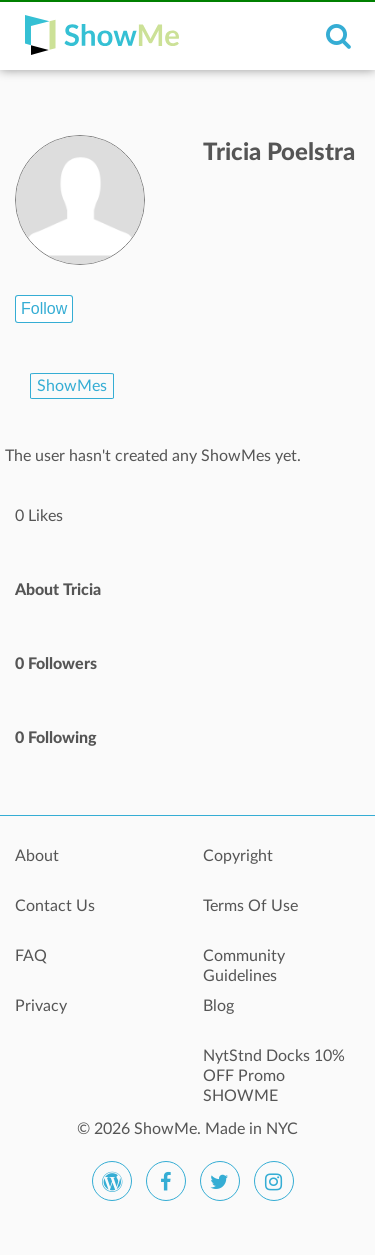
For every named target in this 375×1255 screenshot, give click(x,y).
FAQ (31, 956)
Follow (44, 308)
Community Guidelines (244, 966)
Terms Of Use (250, 906)
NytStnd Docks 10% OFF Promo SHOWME (274, 1067)
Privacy (41, 1006)
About (37, 856)
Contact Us (55, 906)
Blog (218, 1006)
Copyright (238, 856)
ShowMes (72, 386)
